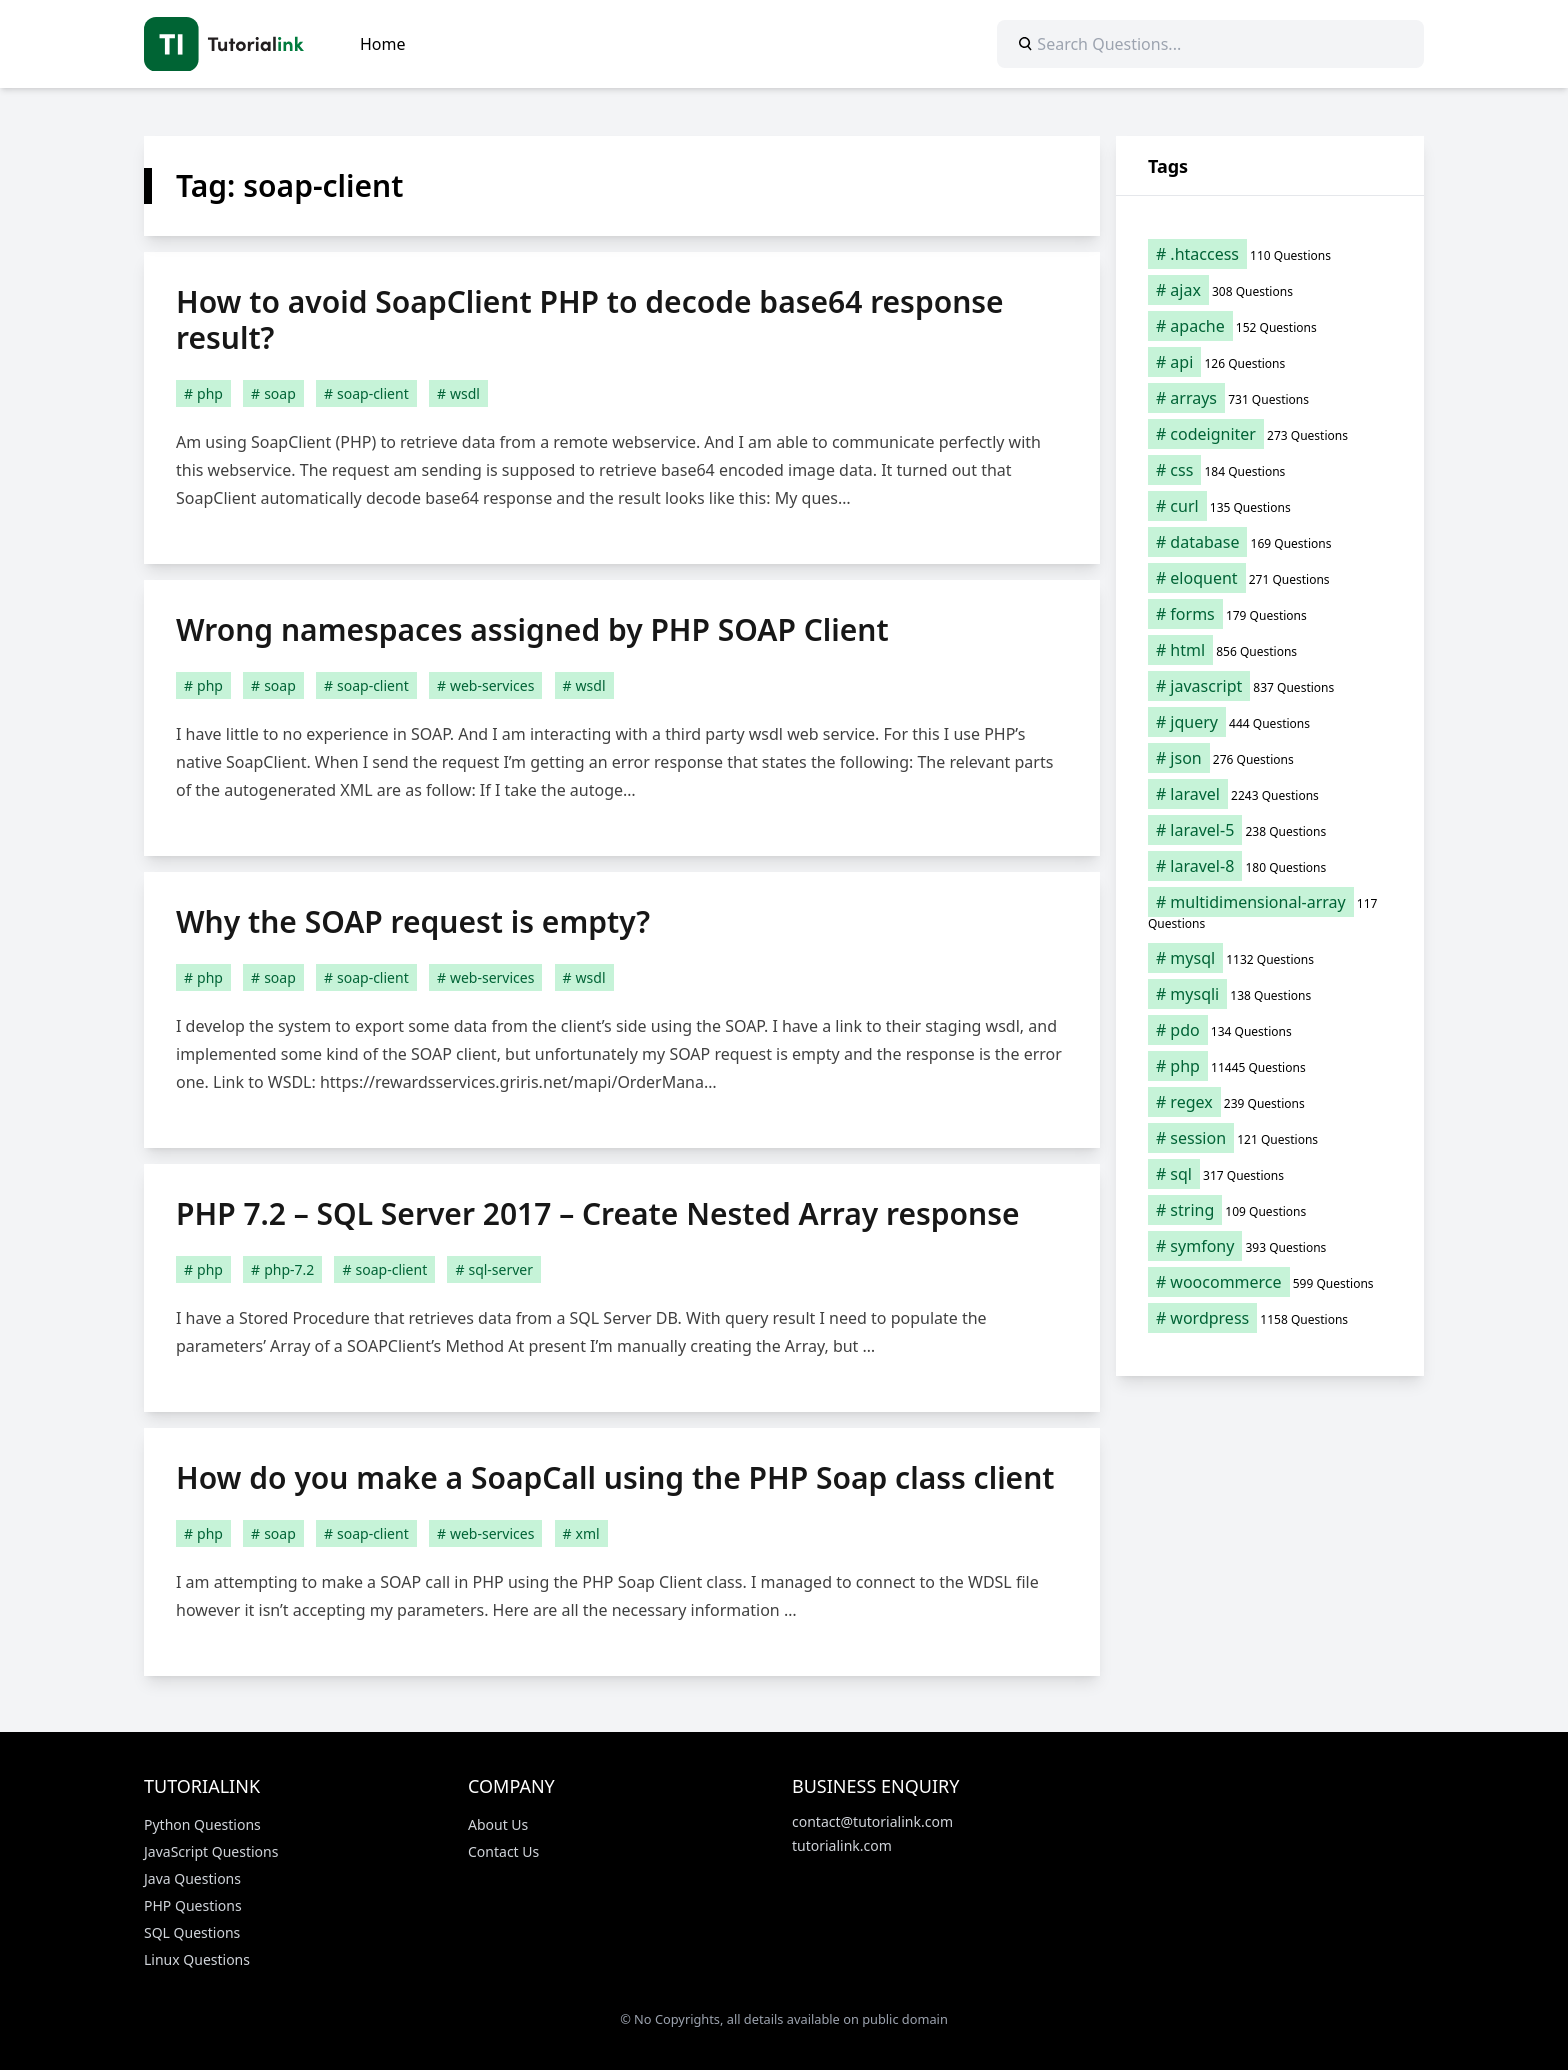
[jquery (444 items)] (1270, 722)
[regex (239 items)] (1270, 1102)
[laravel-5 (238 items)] (1270, 830)
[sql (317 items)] (1270, 1174)
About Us (498, 1824)
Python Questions (202, 1824)
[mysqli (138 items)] (1270, 994)
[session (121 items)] (1270, 1138)
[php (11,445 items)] (1270, 1066)
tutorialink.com (842, 1845)
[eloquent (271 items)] (1270, 578)
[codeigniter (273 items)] (1270, 434)
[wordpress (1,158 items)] (1270, 1318)
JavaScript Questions (211, 1851)
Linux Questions (197, 1959)
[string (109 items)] (1270, 1210)
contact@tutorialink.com (872, 1821)
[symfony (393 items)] (1270, 1246)
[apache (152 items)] (1270, 326)
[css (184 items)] (1270, 470)
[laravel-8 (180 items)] (1270, 866)
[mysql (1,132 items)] (1270, 958)
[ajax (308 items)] (1270, 290)
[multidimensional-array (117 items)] (1270, 912)
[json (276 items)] (1270, 758)
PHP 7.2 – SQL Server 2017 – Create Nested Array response (598, 1213)
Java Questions (192, 1878)
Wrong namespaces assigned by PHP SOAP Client (532, 629)
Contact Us (503, 1851)
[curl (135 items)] (1270, 506)
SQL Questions (192, 1932)
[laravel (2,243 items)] (1270, 794)
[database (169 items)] (1270, 542)
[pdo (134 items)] (1270, 1030)
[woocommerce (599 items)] (1270, 1282)
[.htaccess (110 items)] (1270, 254)
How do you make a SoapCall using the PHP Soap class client (615, 1477)
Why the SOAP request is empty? (413, 921)
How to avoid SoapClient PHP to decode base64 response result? (590, 319)
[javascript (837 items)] (1270, 686)
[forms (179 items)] (1270, 614)
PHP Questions (193, 1905)
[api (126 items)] (1270, 362)
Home (383, 44)
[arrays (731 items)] (1270, 398)
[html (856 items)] (1270, 650)
